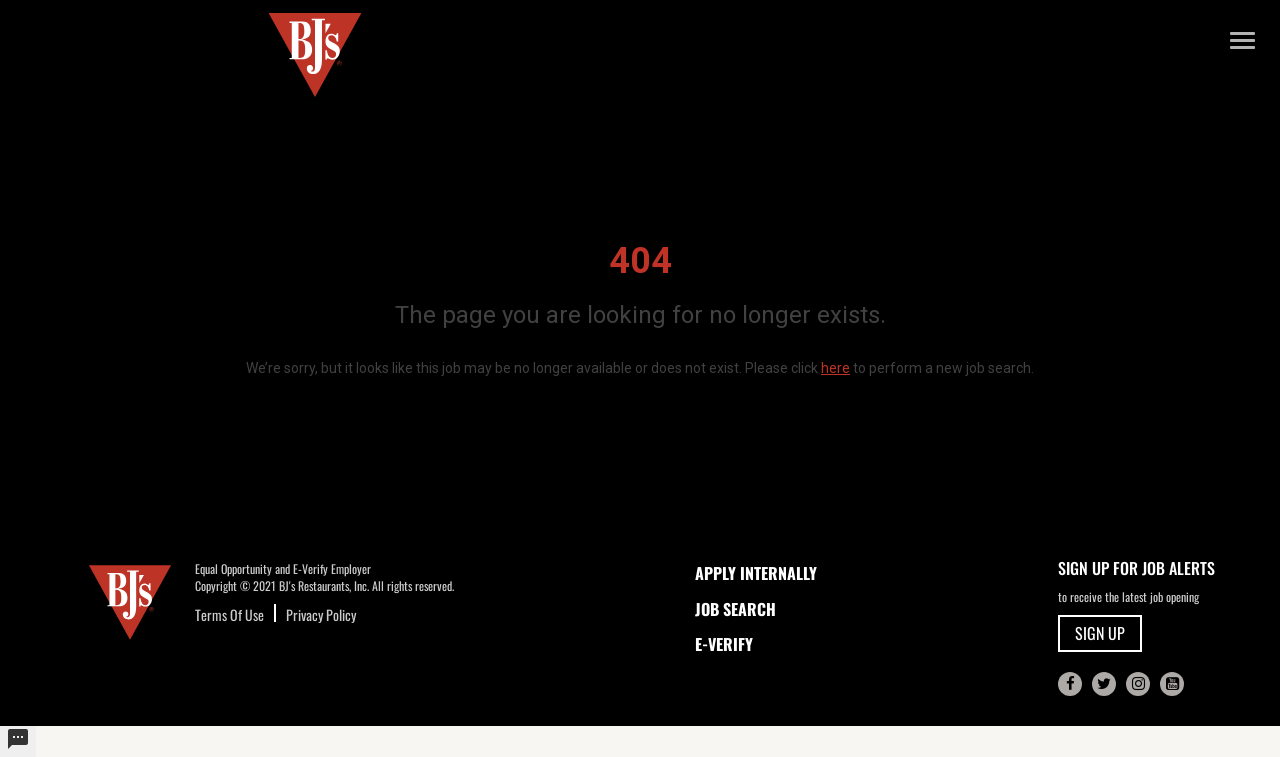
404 (640, 261)
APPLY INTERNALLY (756, 573)
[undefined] (18, 741)
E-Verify (724, 644)
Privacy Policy (321, 614)
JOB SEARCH (735, 609)
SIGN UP (1100, 633)
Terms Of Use (229, 614)
